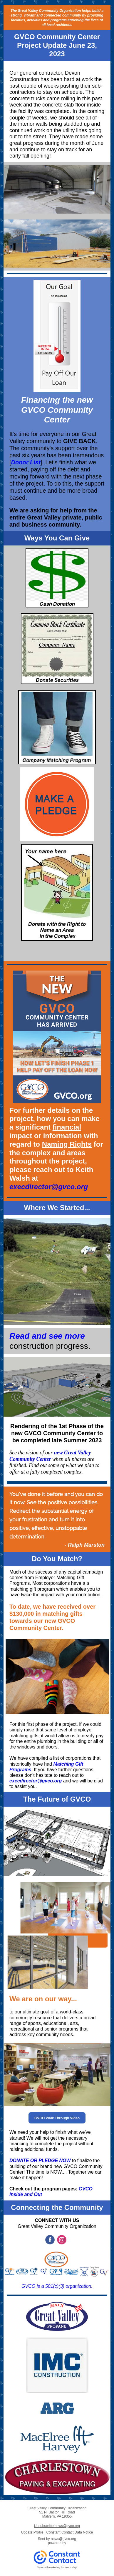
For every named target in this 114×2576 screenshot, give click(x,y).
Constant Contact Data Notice (69, 2532)
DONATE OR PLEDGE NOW (40, 2160)
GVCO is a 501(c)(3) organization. (57, 2286)
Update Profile (32, 2532)
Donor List (26, 462)
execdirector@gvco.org (48, 1187)
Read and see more (47, 1336)
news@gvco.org (63, 2539)
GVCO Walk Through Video (57, 2118)
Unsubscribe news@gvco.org (57, 2526)
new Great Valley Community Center (50, 1456)
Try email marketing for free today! (57, 2567)
